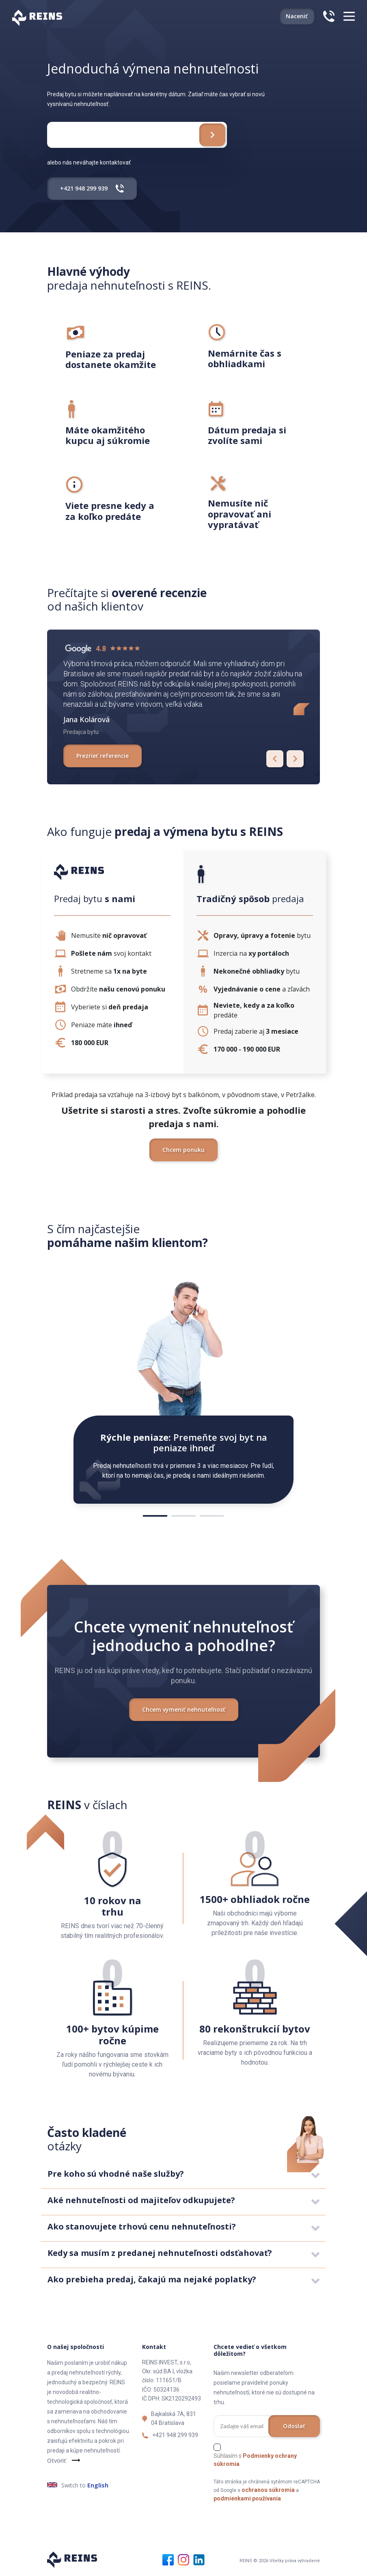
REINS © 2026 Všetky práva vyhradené (280, 2560)
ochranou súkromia (268, 2490)
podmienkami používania (247, 2498)
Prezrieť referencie (102, 756)
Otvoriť (56, 2460)
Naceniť (297, 16)
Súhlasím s (255, 2460)
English (97, 2485)
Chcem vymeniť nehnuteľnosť (183, 1709)
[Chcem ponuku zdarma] (212, 134)
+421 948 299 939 (175, 2435)
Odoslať (294, 2426)
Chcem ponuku (183, 1150)
